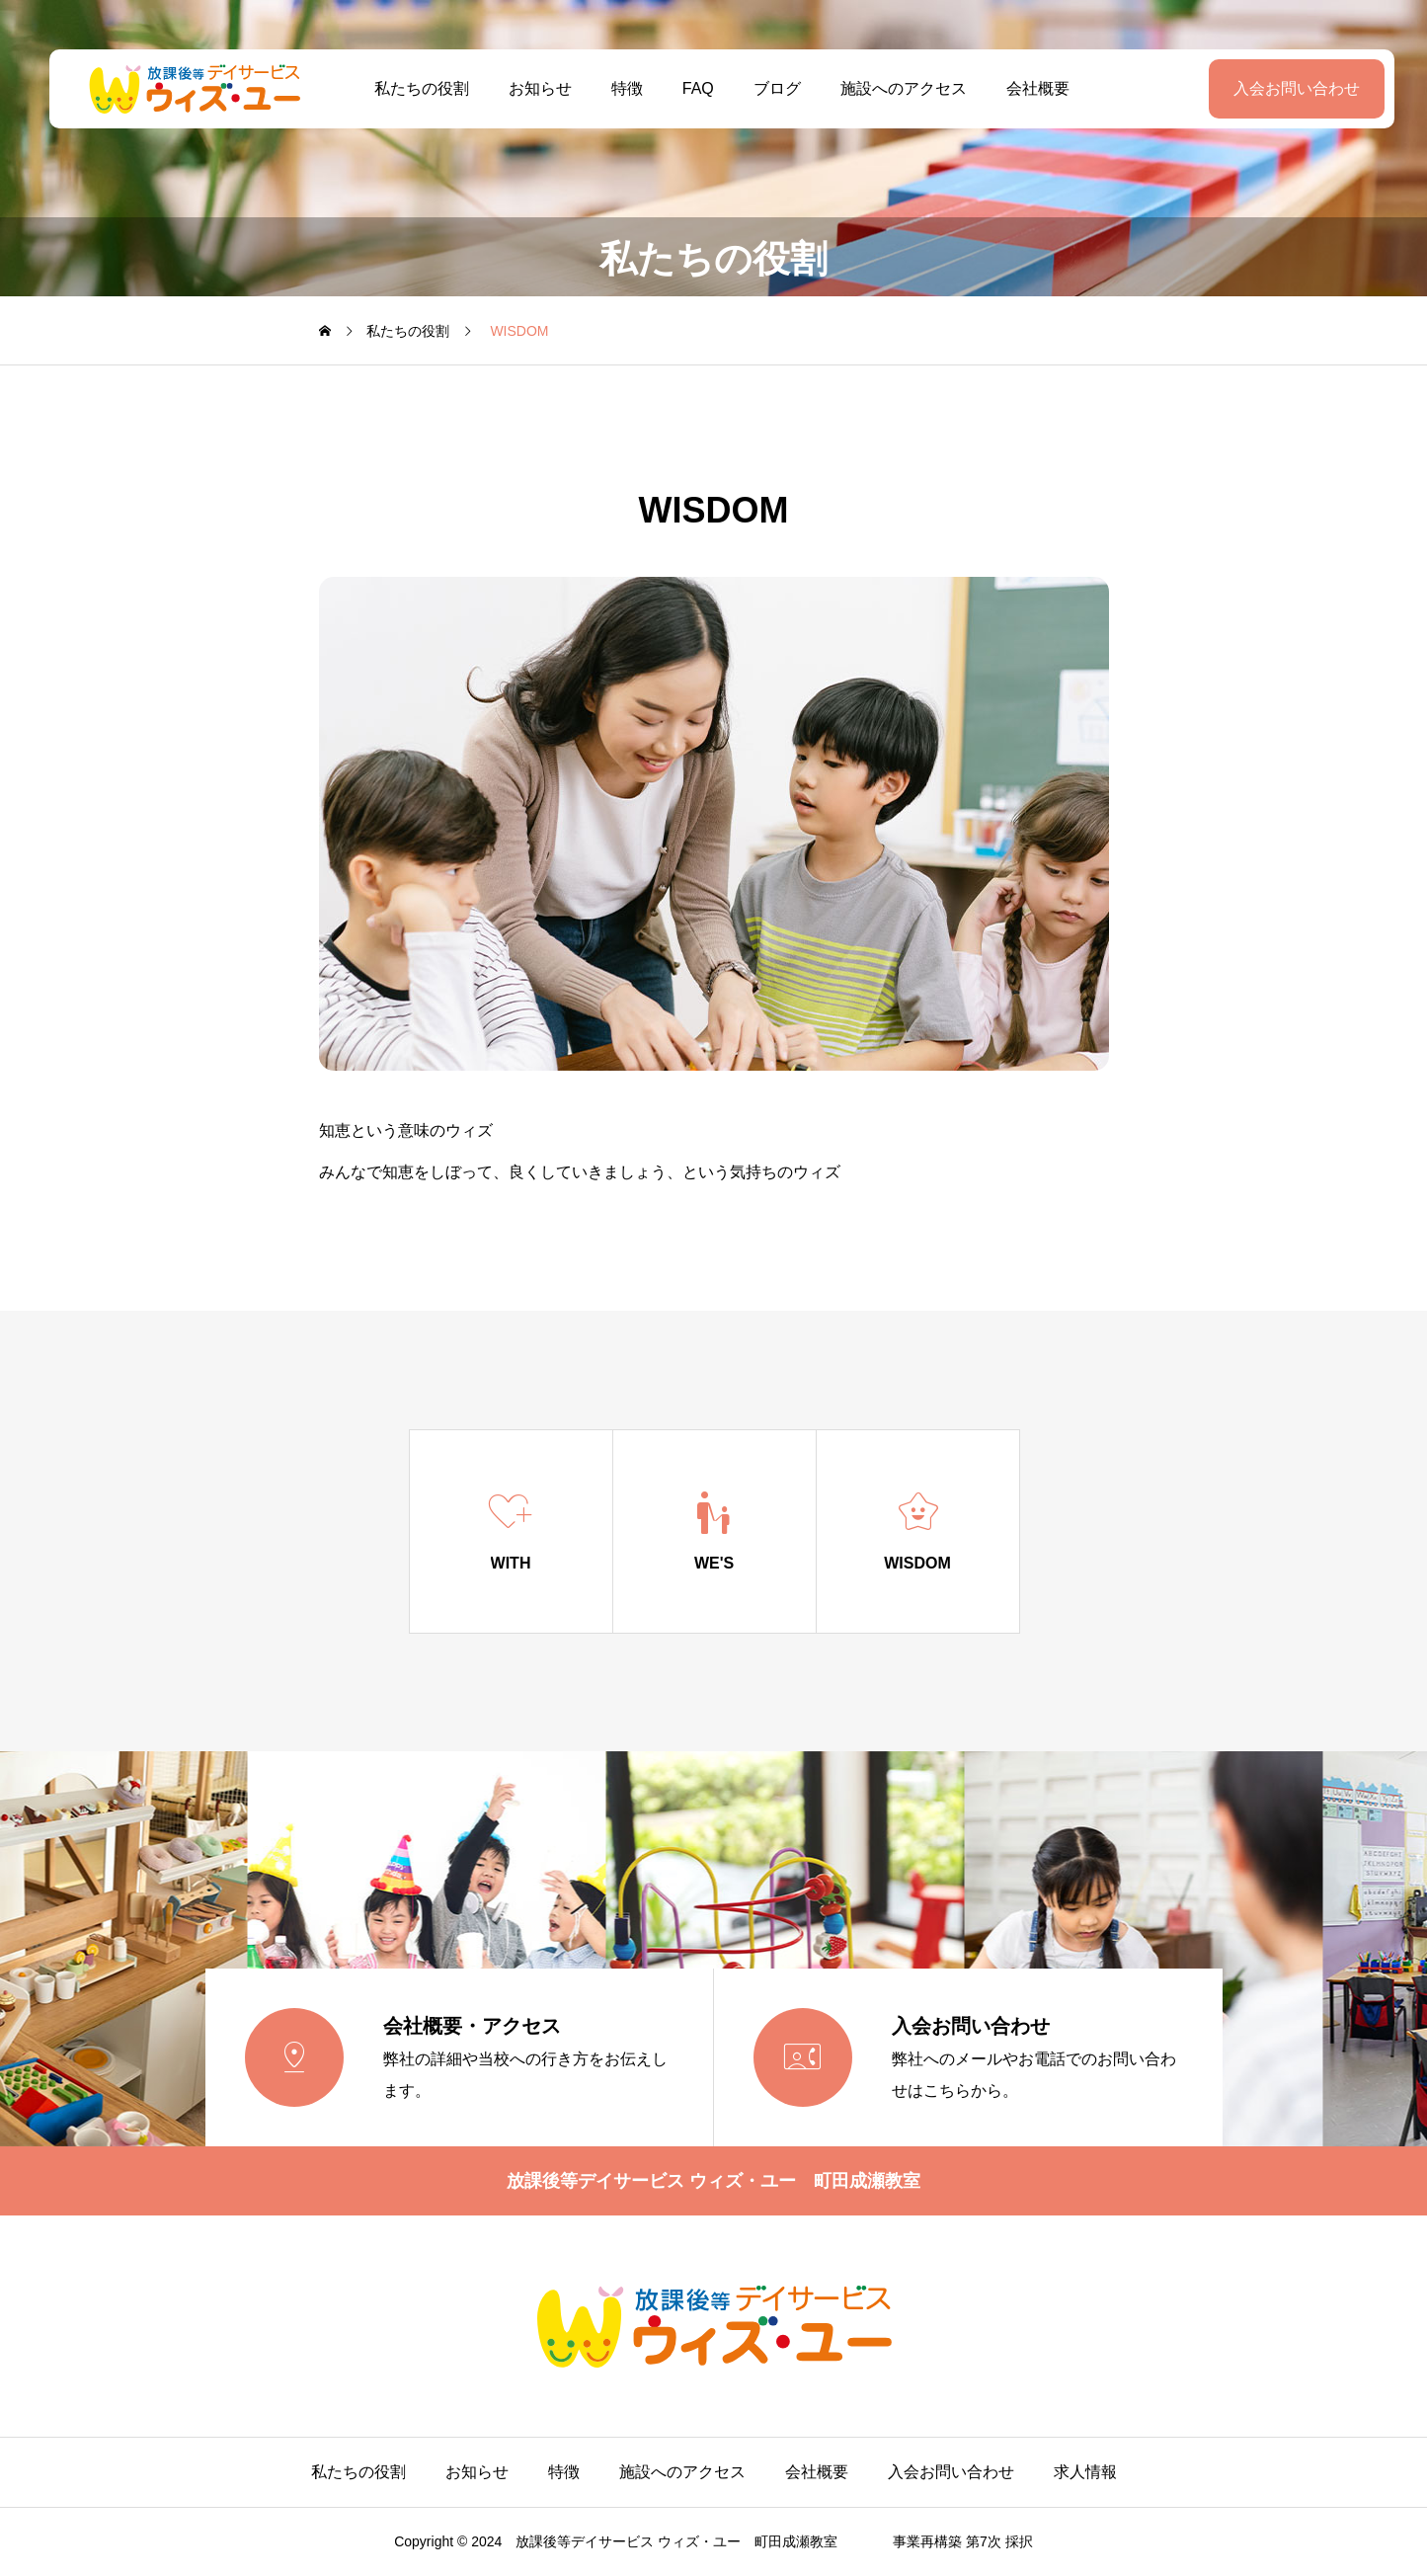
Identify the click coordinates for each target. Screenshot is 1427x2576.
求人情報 (1085, 2471)
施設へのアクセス (895, 88)
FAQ (689, 88)
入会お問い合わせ (1280, 88)
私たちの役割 (412, 88)
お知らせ (531, 88)
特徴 (618, 88)
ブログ (769, 88)
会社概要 (1030, 88)
